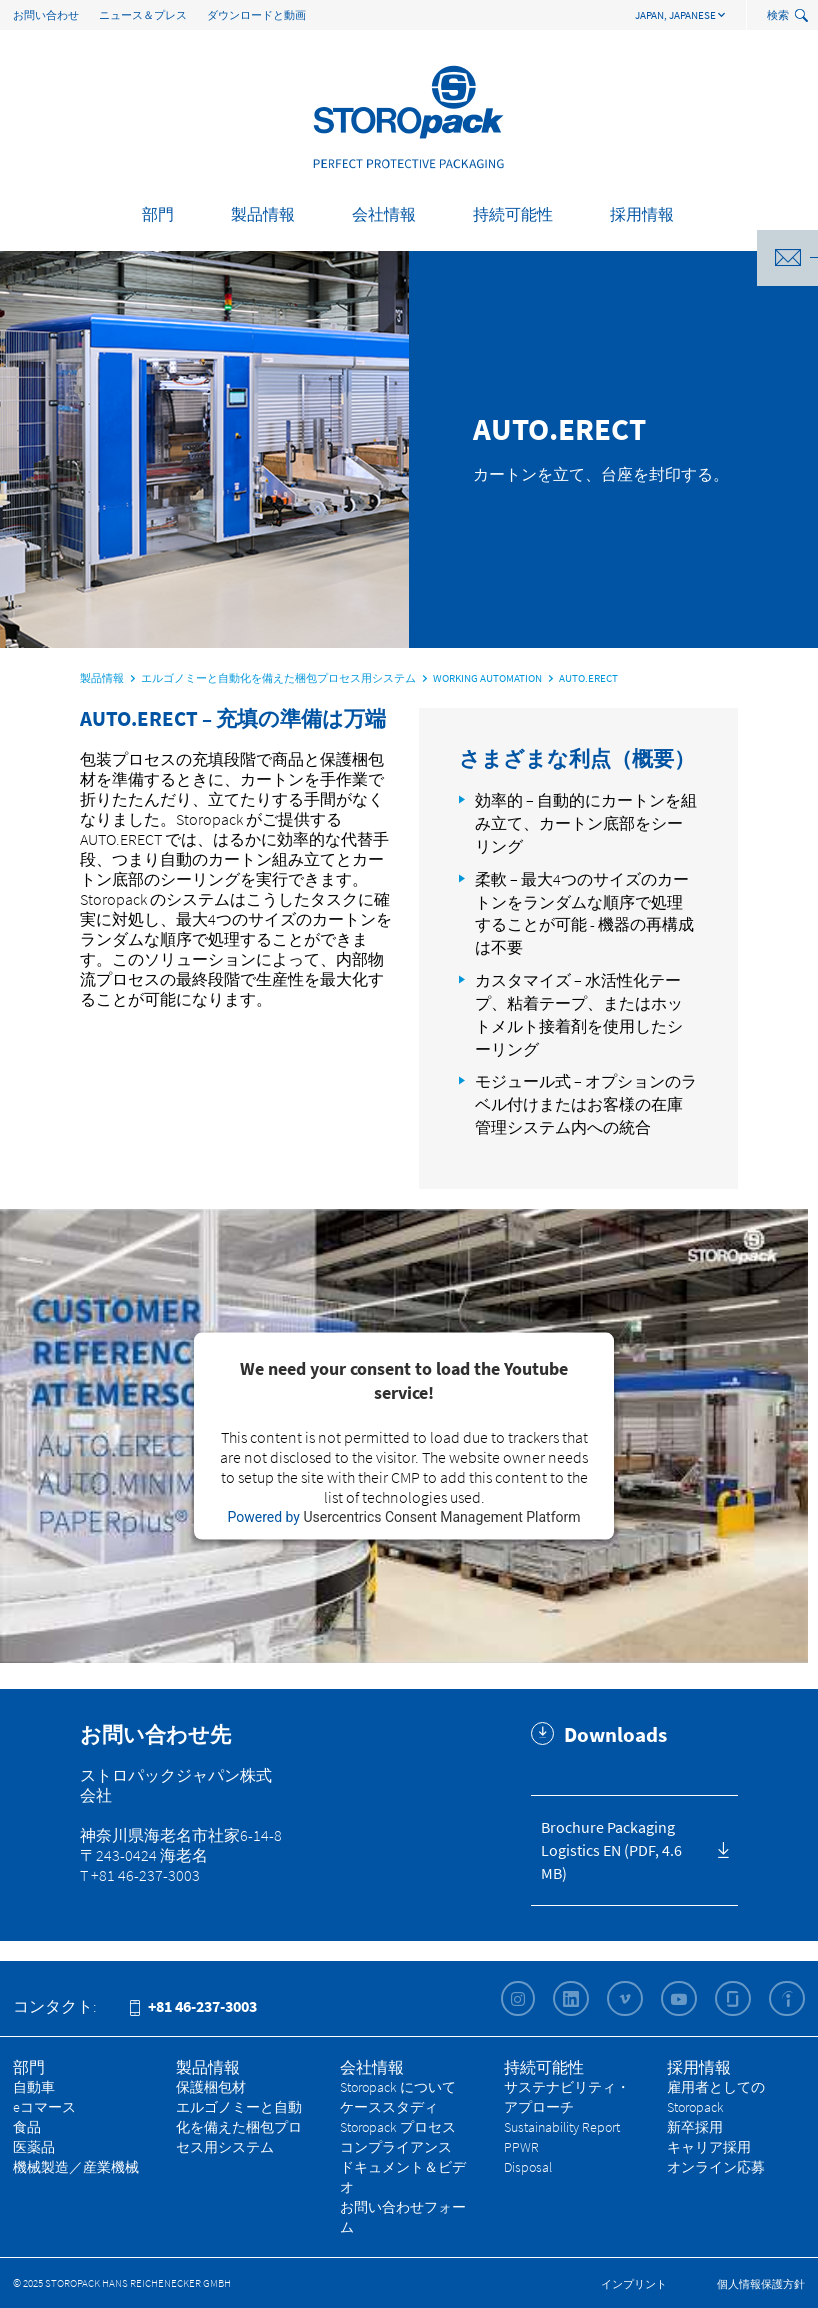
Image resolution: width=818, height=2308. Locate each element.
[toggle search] (803, 16)
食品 (27, 2127)
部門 (158, 214)
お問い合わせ (46, 15)
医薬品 (34, 2147)
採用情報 (642, 214)
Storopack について (398, 2087)
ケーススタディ (389, 2107)
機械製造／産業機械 (76, 2167)
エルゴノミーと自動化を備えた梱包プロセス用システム (239, 2127)
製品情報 (263, 214)
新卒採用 (695, 2127)
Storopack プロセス (398, 2127)
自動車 (34, 2087)
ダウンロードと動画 (256, 15)
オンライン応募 (716, 2167)
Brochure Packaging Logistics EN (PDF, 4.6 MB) (611, 1850)
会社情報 (384, 214)
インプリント (634, 2284)
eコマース (44, 2107)
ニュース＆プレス (143, 15)
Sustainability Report (562, 2127)
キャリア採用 (709, 2147)
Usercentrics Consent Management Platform (441, 1517)
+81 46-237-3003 (193, 2006)
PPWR (521, 2147)
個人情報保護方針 (761, 2284)
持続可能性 (513, 214)
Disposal (528, 2167)
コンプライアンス (396, 2147)
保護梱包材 (211, 2087)
